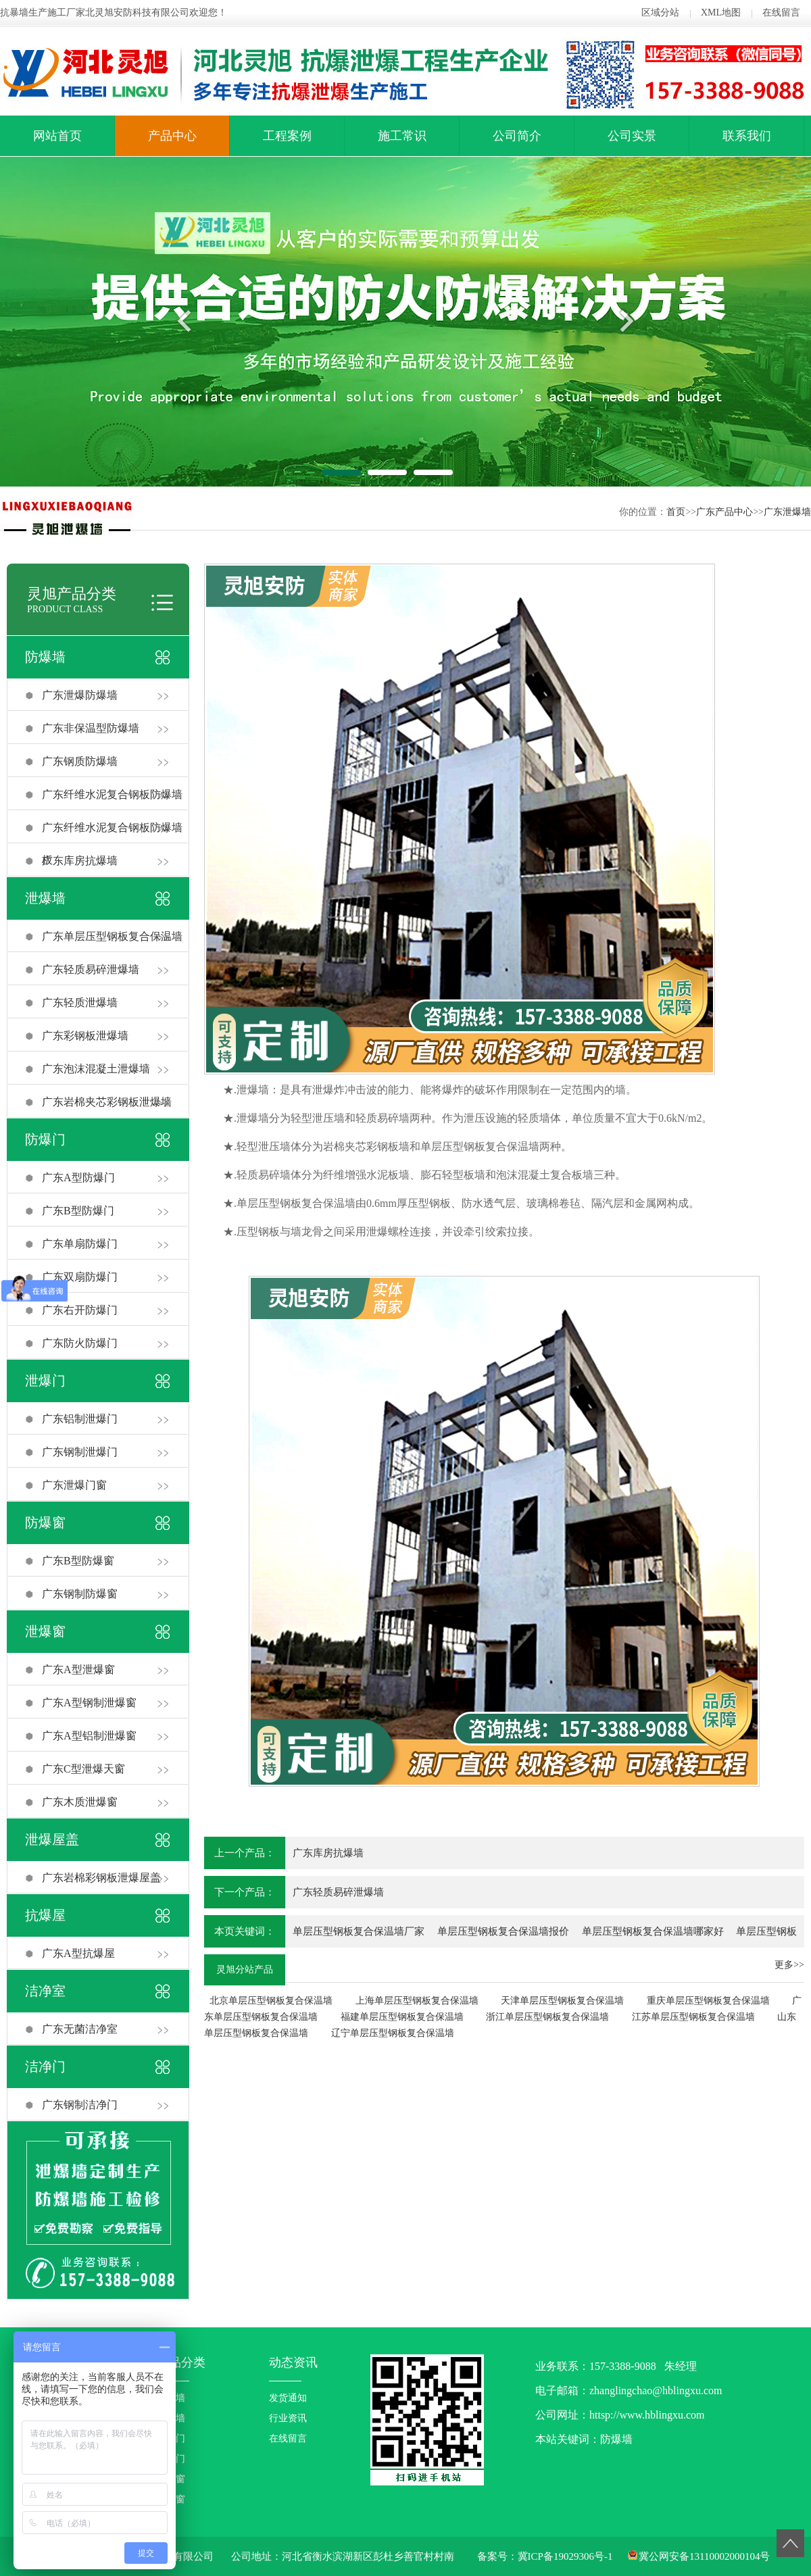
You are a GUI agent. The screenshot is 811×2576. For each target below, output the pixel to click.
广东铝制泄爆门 (80, 1419)
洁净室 (45, 1990)
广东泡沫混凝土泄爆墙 (96, 1068)
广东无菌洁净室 (80, 2029)
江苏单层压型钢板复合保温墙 (693, 2017)
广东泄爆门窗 (74, 1485)
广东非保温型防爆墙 (90, 728)
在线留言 (781, 12)
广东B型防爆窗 (78, 1560)
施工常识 (402, 136)
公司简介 (517, 136)
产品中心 (172, 136)
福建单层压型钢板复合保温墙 (402, 2017)
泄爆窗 (45, 1631)
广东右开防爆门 (80, 1310)
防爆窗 (45, 1522)
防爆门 (45, 1139)
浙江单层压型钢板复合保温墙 (547, 2017)
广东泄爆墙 (787, 512)
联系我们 (746, 136)
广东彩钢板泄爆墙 (85, 1035)
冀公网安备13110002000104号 (704, 2556)
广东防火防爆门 (80, 1343)
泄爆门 (45, 1380)
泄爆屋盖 (52, 1839)
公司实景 (632, 136)
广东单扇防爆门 (80, 1243)
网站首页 (57, 136)
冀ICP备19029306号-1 (565, 2556)
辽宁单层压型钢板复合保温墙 (392, 2033)
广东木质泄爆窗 (80, 1802)
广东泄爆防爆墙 (80, 695)
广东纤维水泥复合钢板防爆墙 (112, 794)
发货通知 (288, 2398)
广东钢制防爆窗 (80, 1594)
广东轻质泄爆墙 (80, 1002)
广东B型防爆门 (78, 1210)
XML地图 (721, 12)
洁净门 (45, 2066)
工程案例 (287, 136)
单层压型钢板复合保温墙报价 (503, 1931)
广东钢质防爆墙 (80, 761)
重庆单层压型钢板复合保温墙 (708, 2001)
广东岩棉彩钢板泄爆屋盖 (101, 1877)
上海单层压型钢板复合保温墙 (416, 2001)
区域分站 (660, 12)
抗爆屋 (45, 1915)
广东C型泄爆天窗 (83, 1769)
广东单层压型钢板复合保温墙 (112, 936)
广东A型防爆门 (78, 1177)
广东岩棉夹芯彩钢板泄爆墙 (107, 1102)
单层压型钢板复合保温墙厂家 (358, 1931)
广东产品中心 (724, 512)
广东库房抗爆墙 (80, 860)
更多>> (789, 1965)
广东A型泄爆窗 (78, 1669)
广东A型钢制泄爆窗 (89, 1702)
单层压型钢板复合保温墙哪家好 (653, 1931)
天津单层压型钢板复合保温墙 (562, 2001)
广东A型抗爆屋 (78, 1953)
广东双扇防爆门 (80, 1277)
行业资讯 (288, 2418)
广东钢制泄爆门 (80, 1452)
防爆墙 (45, 656)
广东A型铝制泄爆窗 (89, 1735)
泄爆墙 (45, 898)
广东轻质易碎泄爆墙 (90, 969)
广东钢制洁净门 (80, 2104)
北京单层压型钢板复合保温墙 (271, 2001)
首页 (675, 512)
